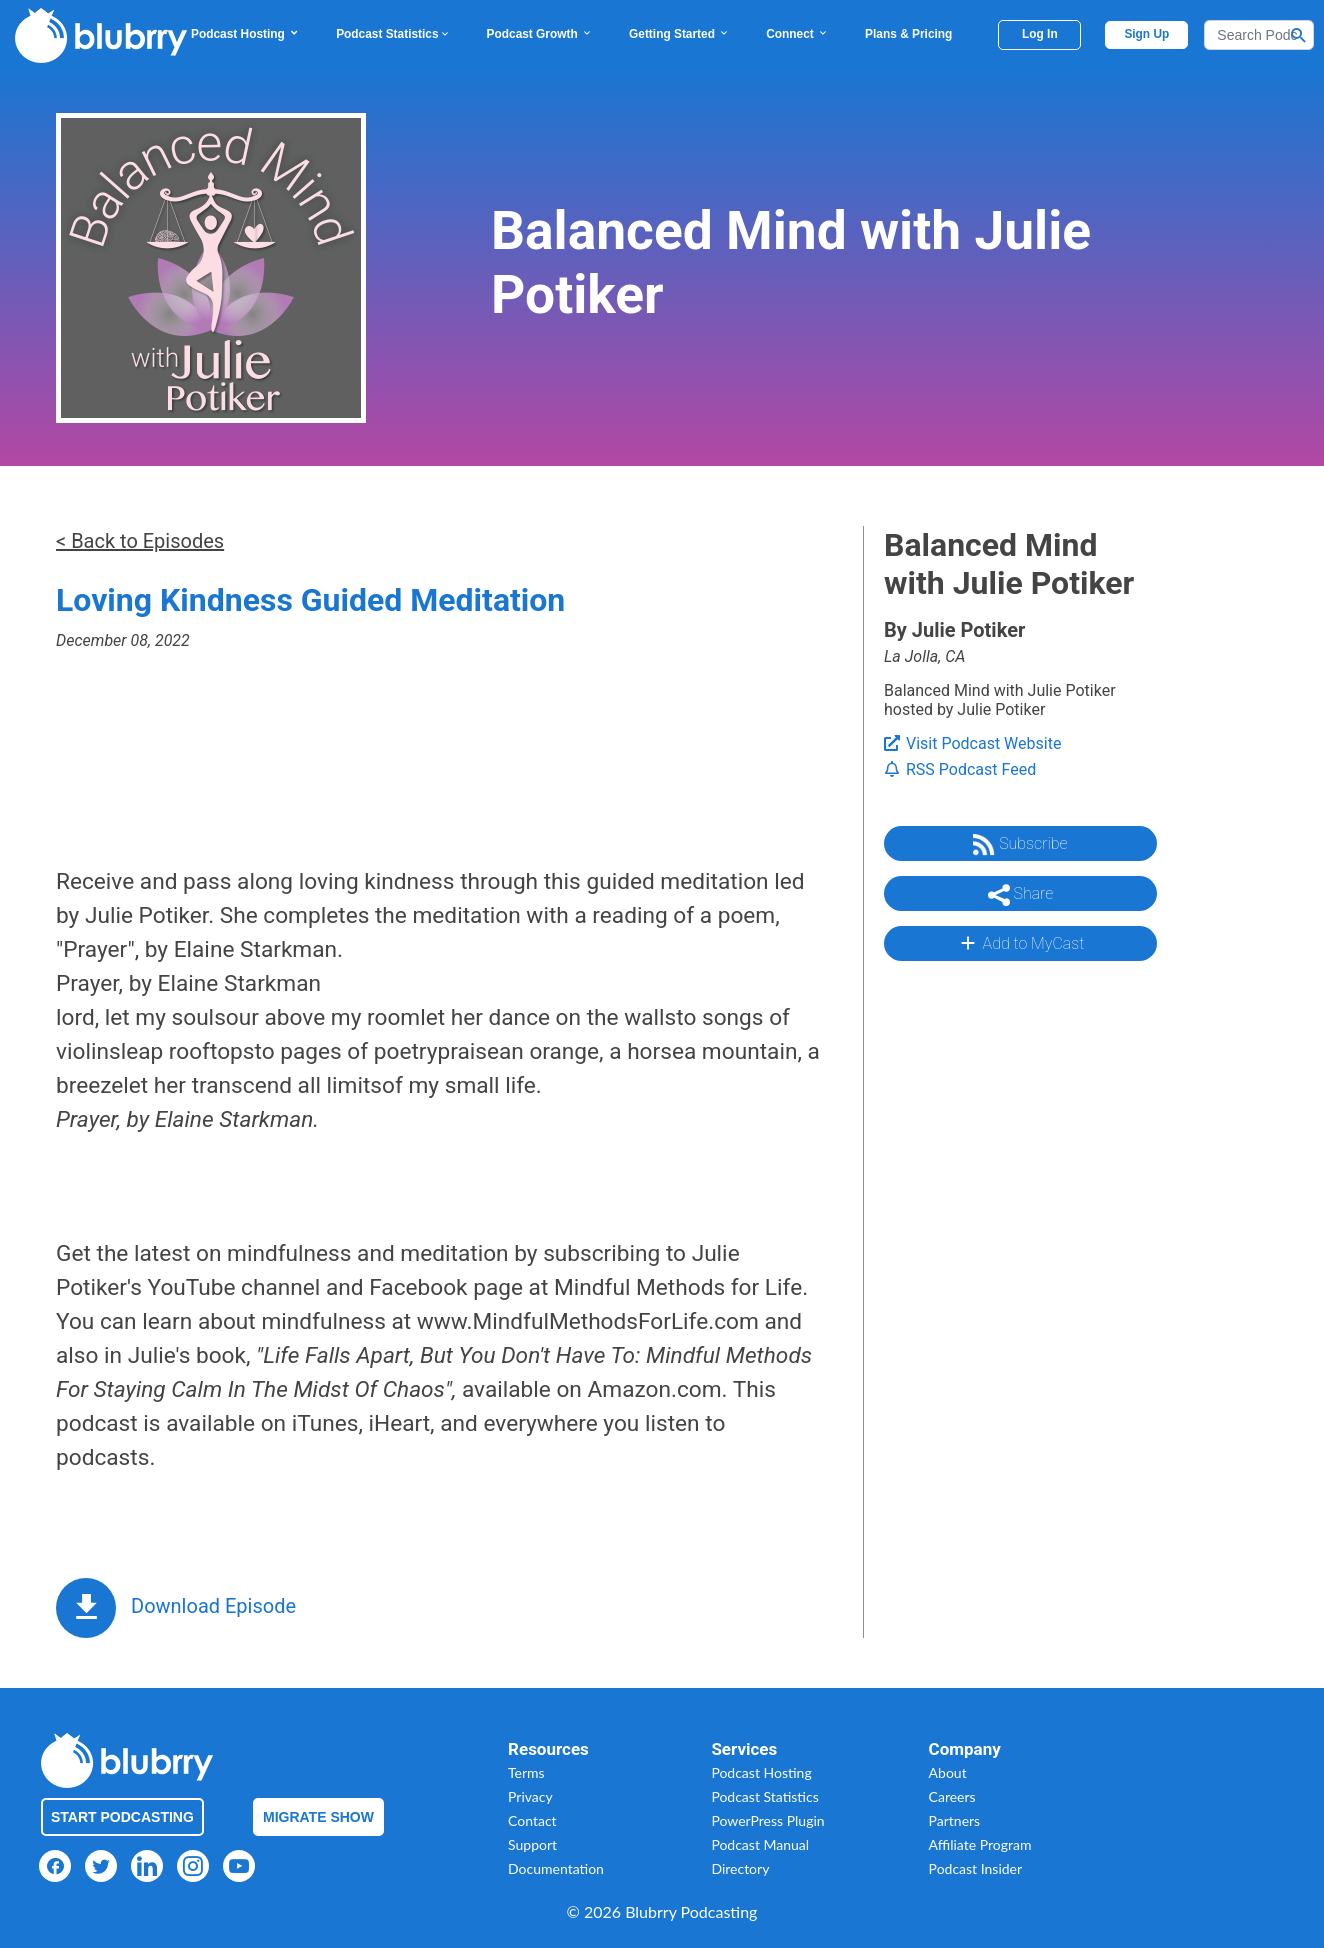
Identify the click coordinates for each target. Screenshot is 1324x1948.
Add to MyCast (1020, 943)
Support (532, 1844)
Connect (797, 34)
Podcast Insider (976, 1868)
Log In (1040, 34)
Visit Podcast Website (972, 743)
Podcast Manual (760, 1844)
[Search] (1259, 35)
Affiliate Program (980, 1844)
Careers (952, 1796)
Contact (532, 1820)
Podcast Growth (540, 34)
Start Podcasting (122, 1817)
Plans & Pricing (908, 34)
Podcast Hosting (245, 34)
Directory (740, 1868)
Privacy (530, 1796)
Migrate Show (318, 1817)
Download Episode (213, 1606)
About (948, 1772)
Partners (955, 1820)
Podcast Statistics (393, 34)
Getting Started (679, 34)
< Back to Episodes (140, 541)
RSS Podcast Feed (960, 769)
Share (1021, 895)
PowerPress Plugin (767, 1820)
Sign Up (1146, 34)
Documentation (556, 1868)
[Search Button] (1299, 35)
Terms (526, 1772)
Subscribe (1020, 845)
